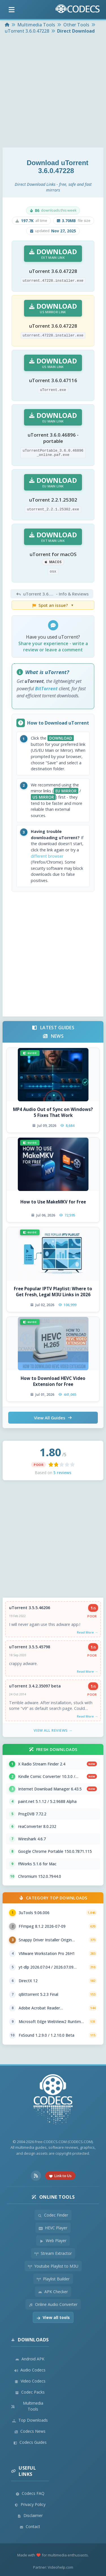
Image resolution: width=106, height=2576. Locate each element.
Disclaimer (30, 2515)
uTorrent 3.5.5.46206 (29, 1607)
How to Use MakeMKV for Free (53, 1202)
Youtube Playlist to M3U (53, 2266)
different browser (47, 856)
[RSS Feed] (36, 2176)
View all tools (53, 2317)
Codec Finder (53, 2215)
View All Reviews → (53, 1730)
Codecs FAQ (30, 2493)
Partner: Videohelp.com (53, 2567)
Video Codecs (30, 2381)
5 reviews (62, 1472)
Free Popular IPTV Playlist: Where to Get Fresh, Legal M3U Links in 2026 (53, 1291)
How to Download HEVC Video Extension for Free (53, 1381)
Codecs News (30, 2431)
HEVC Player (53, 2227)
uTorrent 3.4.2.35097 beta (35, 1686)
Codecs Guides (30, 2442)
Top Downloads (30, 2420)
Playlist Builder (53, 2279)
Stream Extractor (53, 2253)
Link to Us (60, 2175)
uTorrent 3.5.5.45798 (29, 1646)
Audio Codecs (30, 2370)
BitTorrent (46, 688)
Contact (30, 2526)
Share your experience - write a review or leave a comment (53, 646)
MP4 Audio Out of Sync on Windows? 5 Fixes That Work (53, 1112)
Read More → (87, 1632)
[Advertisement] (53, 91)
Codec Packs (30, 2392)
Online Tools (53, 2197)
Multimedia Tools (27, 2406)
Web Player (53, 2240)
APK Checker (53, 2291)
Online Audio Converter (53, 2304)
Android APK (29, 2359)
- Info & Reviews (51, 593)
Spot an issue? (53, 605)
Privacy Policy (30, 2504)
